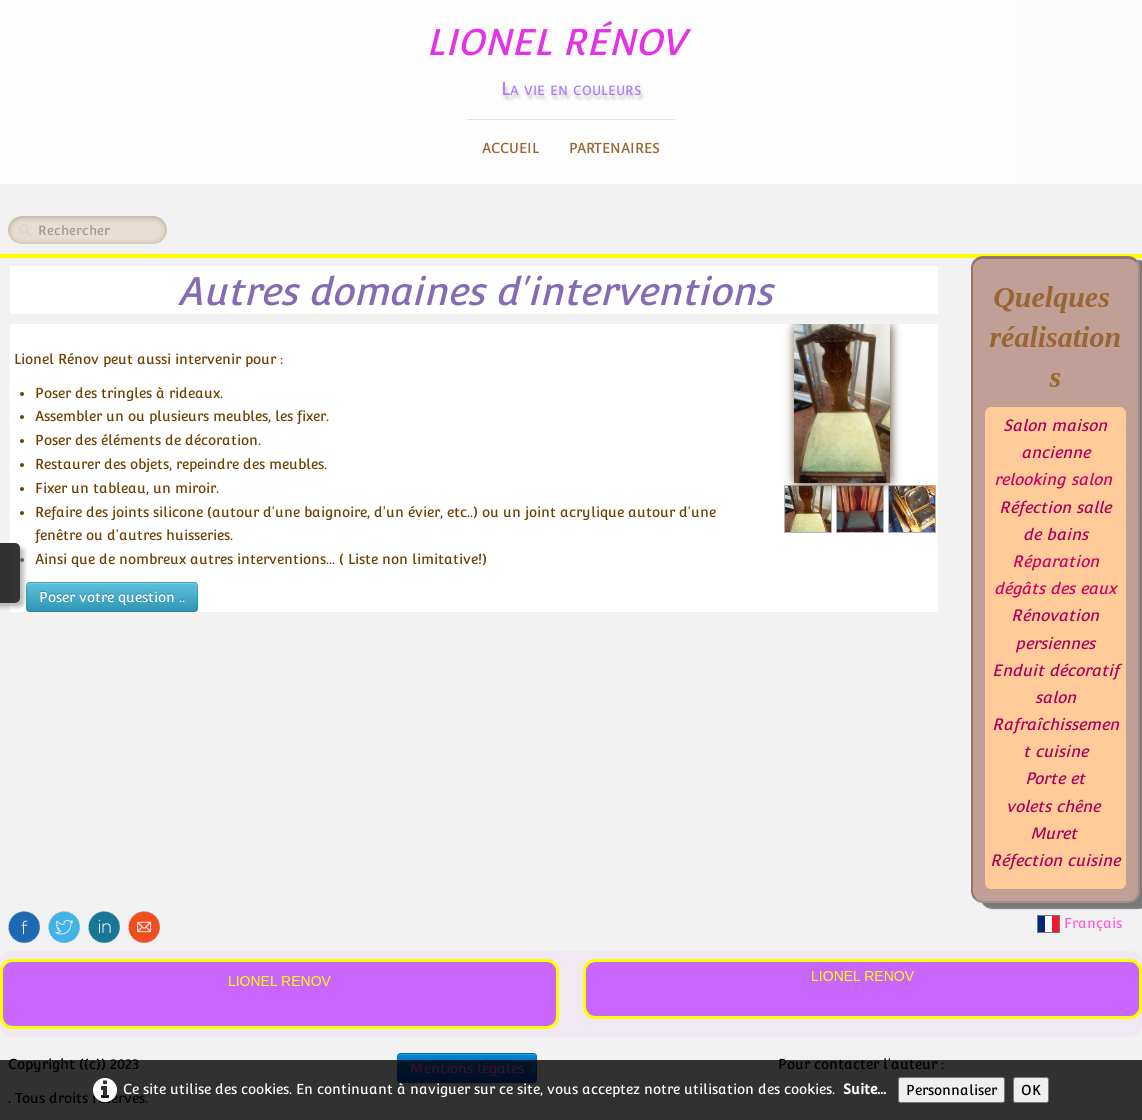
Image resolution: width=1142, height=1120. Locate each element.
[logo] (571, 55)
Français (1081, 923)
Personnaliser (951, 1090)
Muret (1053, 833)
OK (1031, 1090)
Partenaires (614, 148)
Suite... (864, 1089)
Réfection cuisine (1055, 860)
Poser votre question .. (112, 597)
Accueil (510, 148)
